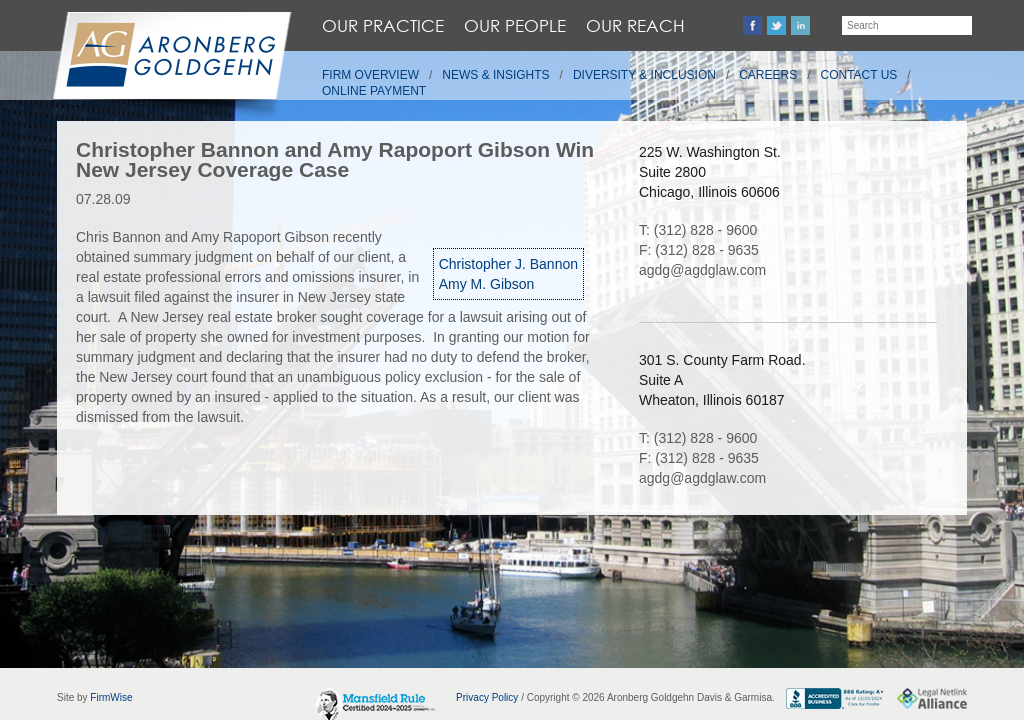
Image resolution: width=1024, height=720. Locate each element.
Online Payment (374, 91)
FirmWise (111, 697)
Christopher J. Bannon (508, 264)
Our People (515, 25)
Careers (768, 75)
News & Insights (495, 75)
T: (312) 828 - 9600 (698, 230)
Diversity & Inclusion (644, 75)
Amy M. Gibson (487, 284)
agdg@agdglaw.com (702, 270)
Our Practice (383, 25)
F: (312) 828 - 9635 (699, 250)
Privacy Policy (487, 697)
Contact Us (859, 75)
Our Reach (635, 25)
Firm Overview (370, 75)
